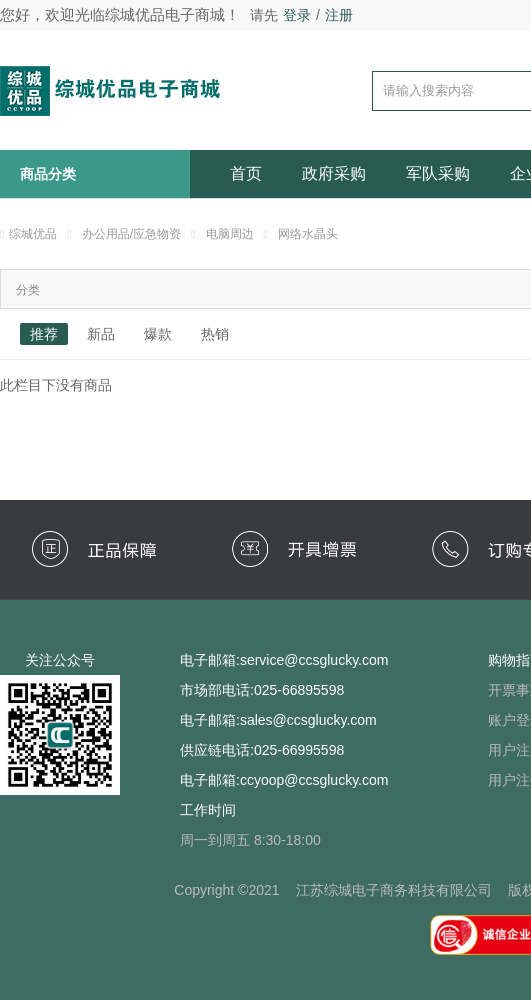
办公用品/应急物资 (131, 234)
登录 (297, 15)
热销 (215, 334)
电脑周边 (230, 234)
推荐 (44, 334)
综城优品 (33, 234)
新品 (101, 334)
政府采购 (334, 173)
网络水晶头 (308, 234)
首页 (246, 173)
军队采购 (438, 173)
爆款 (158, 334)
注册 (339, 15)
